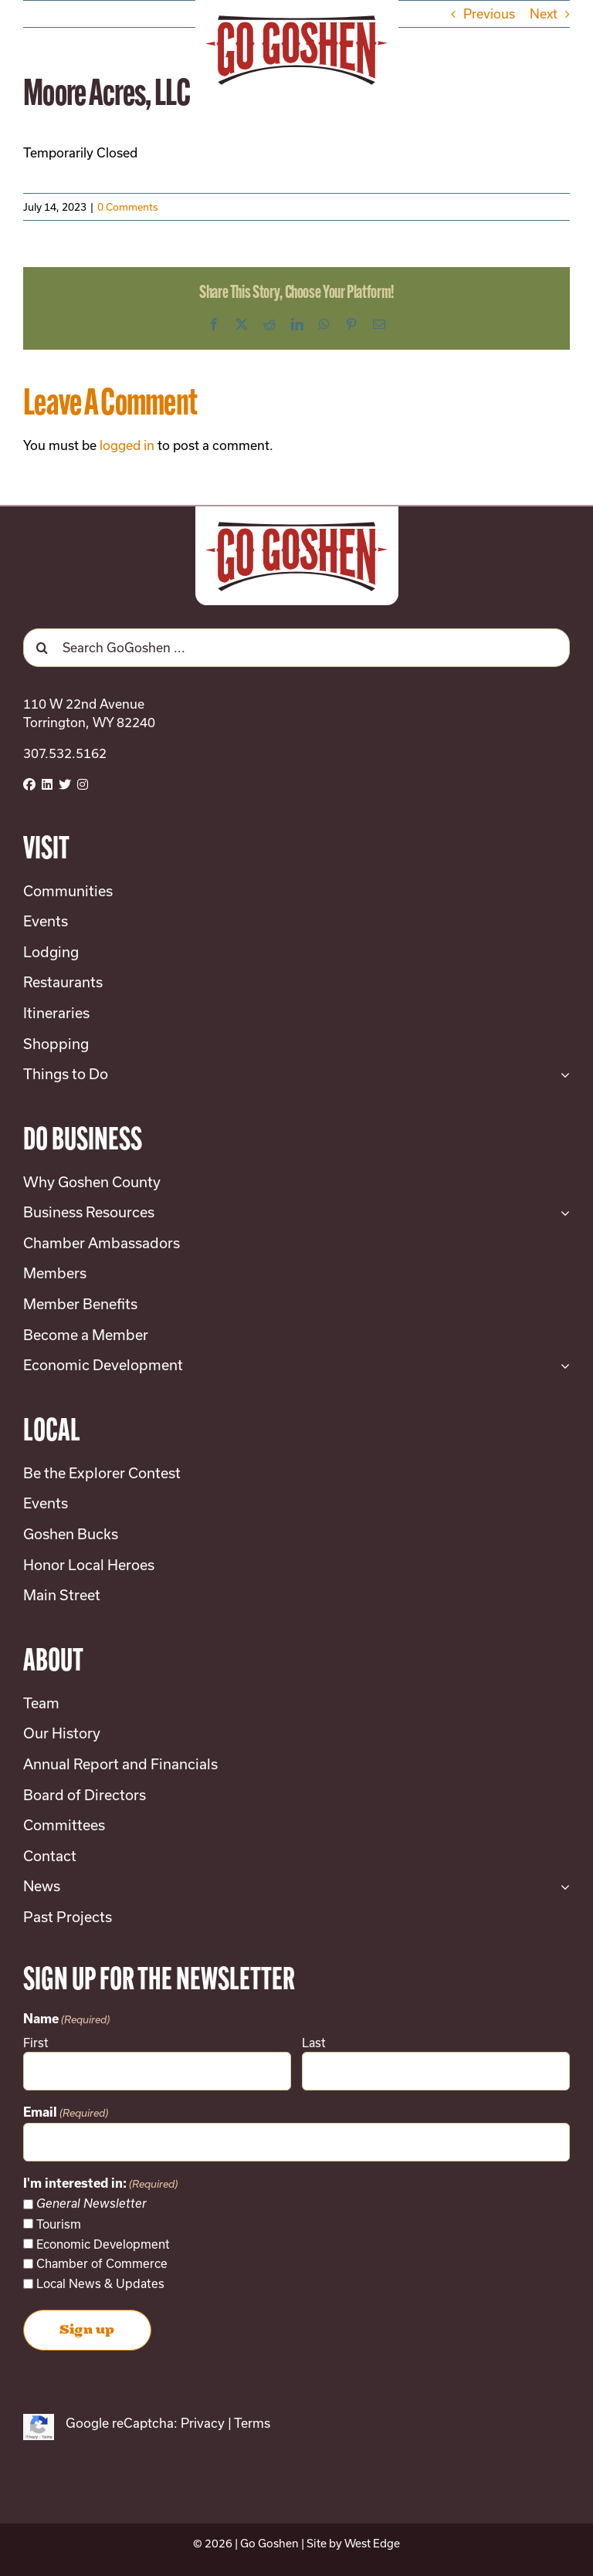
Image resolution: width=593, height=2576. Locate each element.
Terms (252, 2422)
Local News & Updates (100, 2283)
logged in (127, 445)
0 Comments (127, 207)
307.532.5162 (65, 753)
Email (65, 2113)
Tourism (58, 2224)
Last (314, 2043)
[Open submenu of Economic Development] (562, 1365)
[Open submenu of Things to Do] (562, 1074)
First (36, 2043)
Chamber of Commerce (102, 2263)
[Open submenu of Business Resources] (562, 1212)
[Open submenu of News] (562, 1886)
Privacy (203, 2422)
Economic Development (103, 2244)
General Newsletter (91, 2203)
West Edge (372, 2543)
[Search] (42, 647)
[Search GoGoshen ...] (296, 647)
